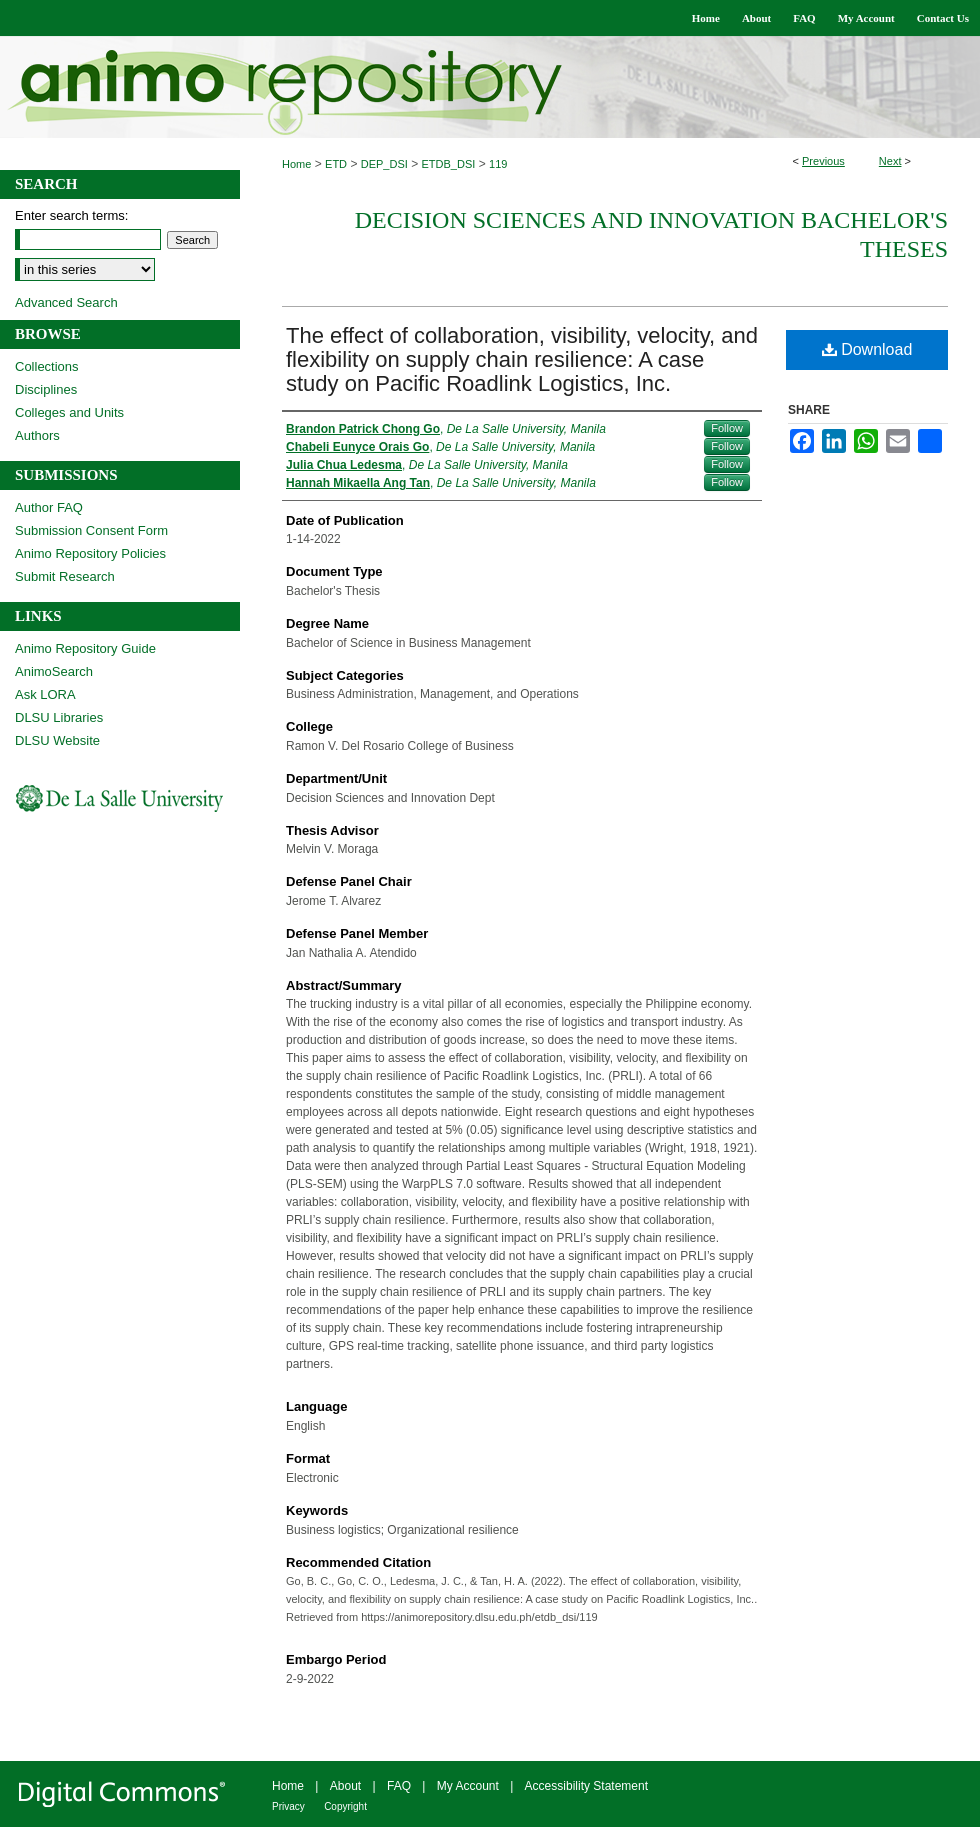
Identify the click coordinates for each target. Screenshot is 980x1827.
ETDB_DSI (449, 164)
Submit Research (65, 576)
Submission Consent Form (91, 530)
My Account (468, 1786)
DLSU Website (57, 740)
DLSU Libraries (59, 717)
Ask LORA (45, 694)
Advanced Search (66, 302)
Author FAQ (49, 507)
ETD (336, 164)
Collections (47, 366)
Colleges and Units (69, 412)
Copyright (345, 1806)
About (345, 1786)
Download (867, 349)
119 (498, 164)
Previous (823, 161)
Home (296, 164)
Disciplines (46, 389)
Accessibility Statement (586, 1786)
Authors (37, 435)
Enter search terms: (71, 215)
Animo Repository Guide (85, 648)
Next (890, 161)
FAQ (399, 1786)
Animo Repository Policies (90, 553)
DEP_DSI (384, 164)
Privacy (288, 1806)
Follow (727, 428)
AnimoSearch (54, 671)
